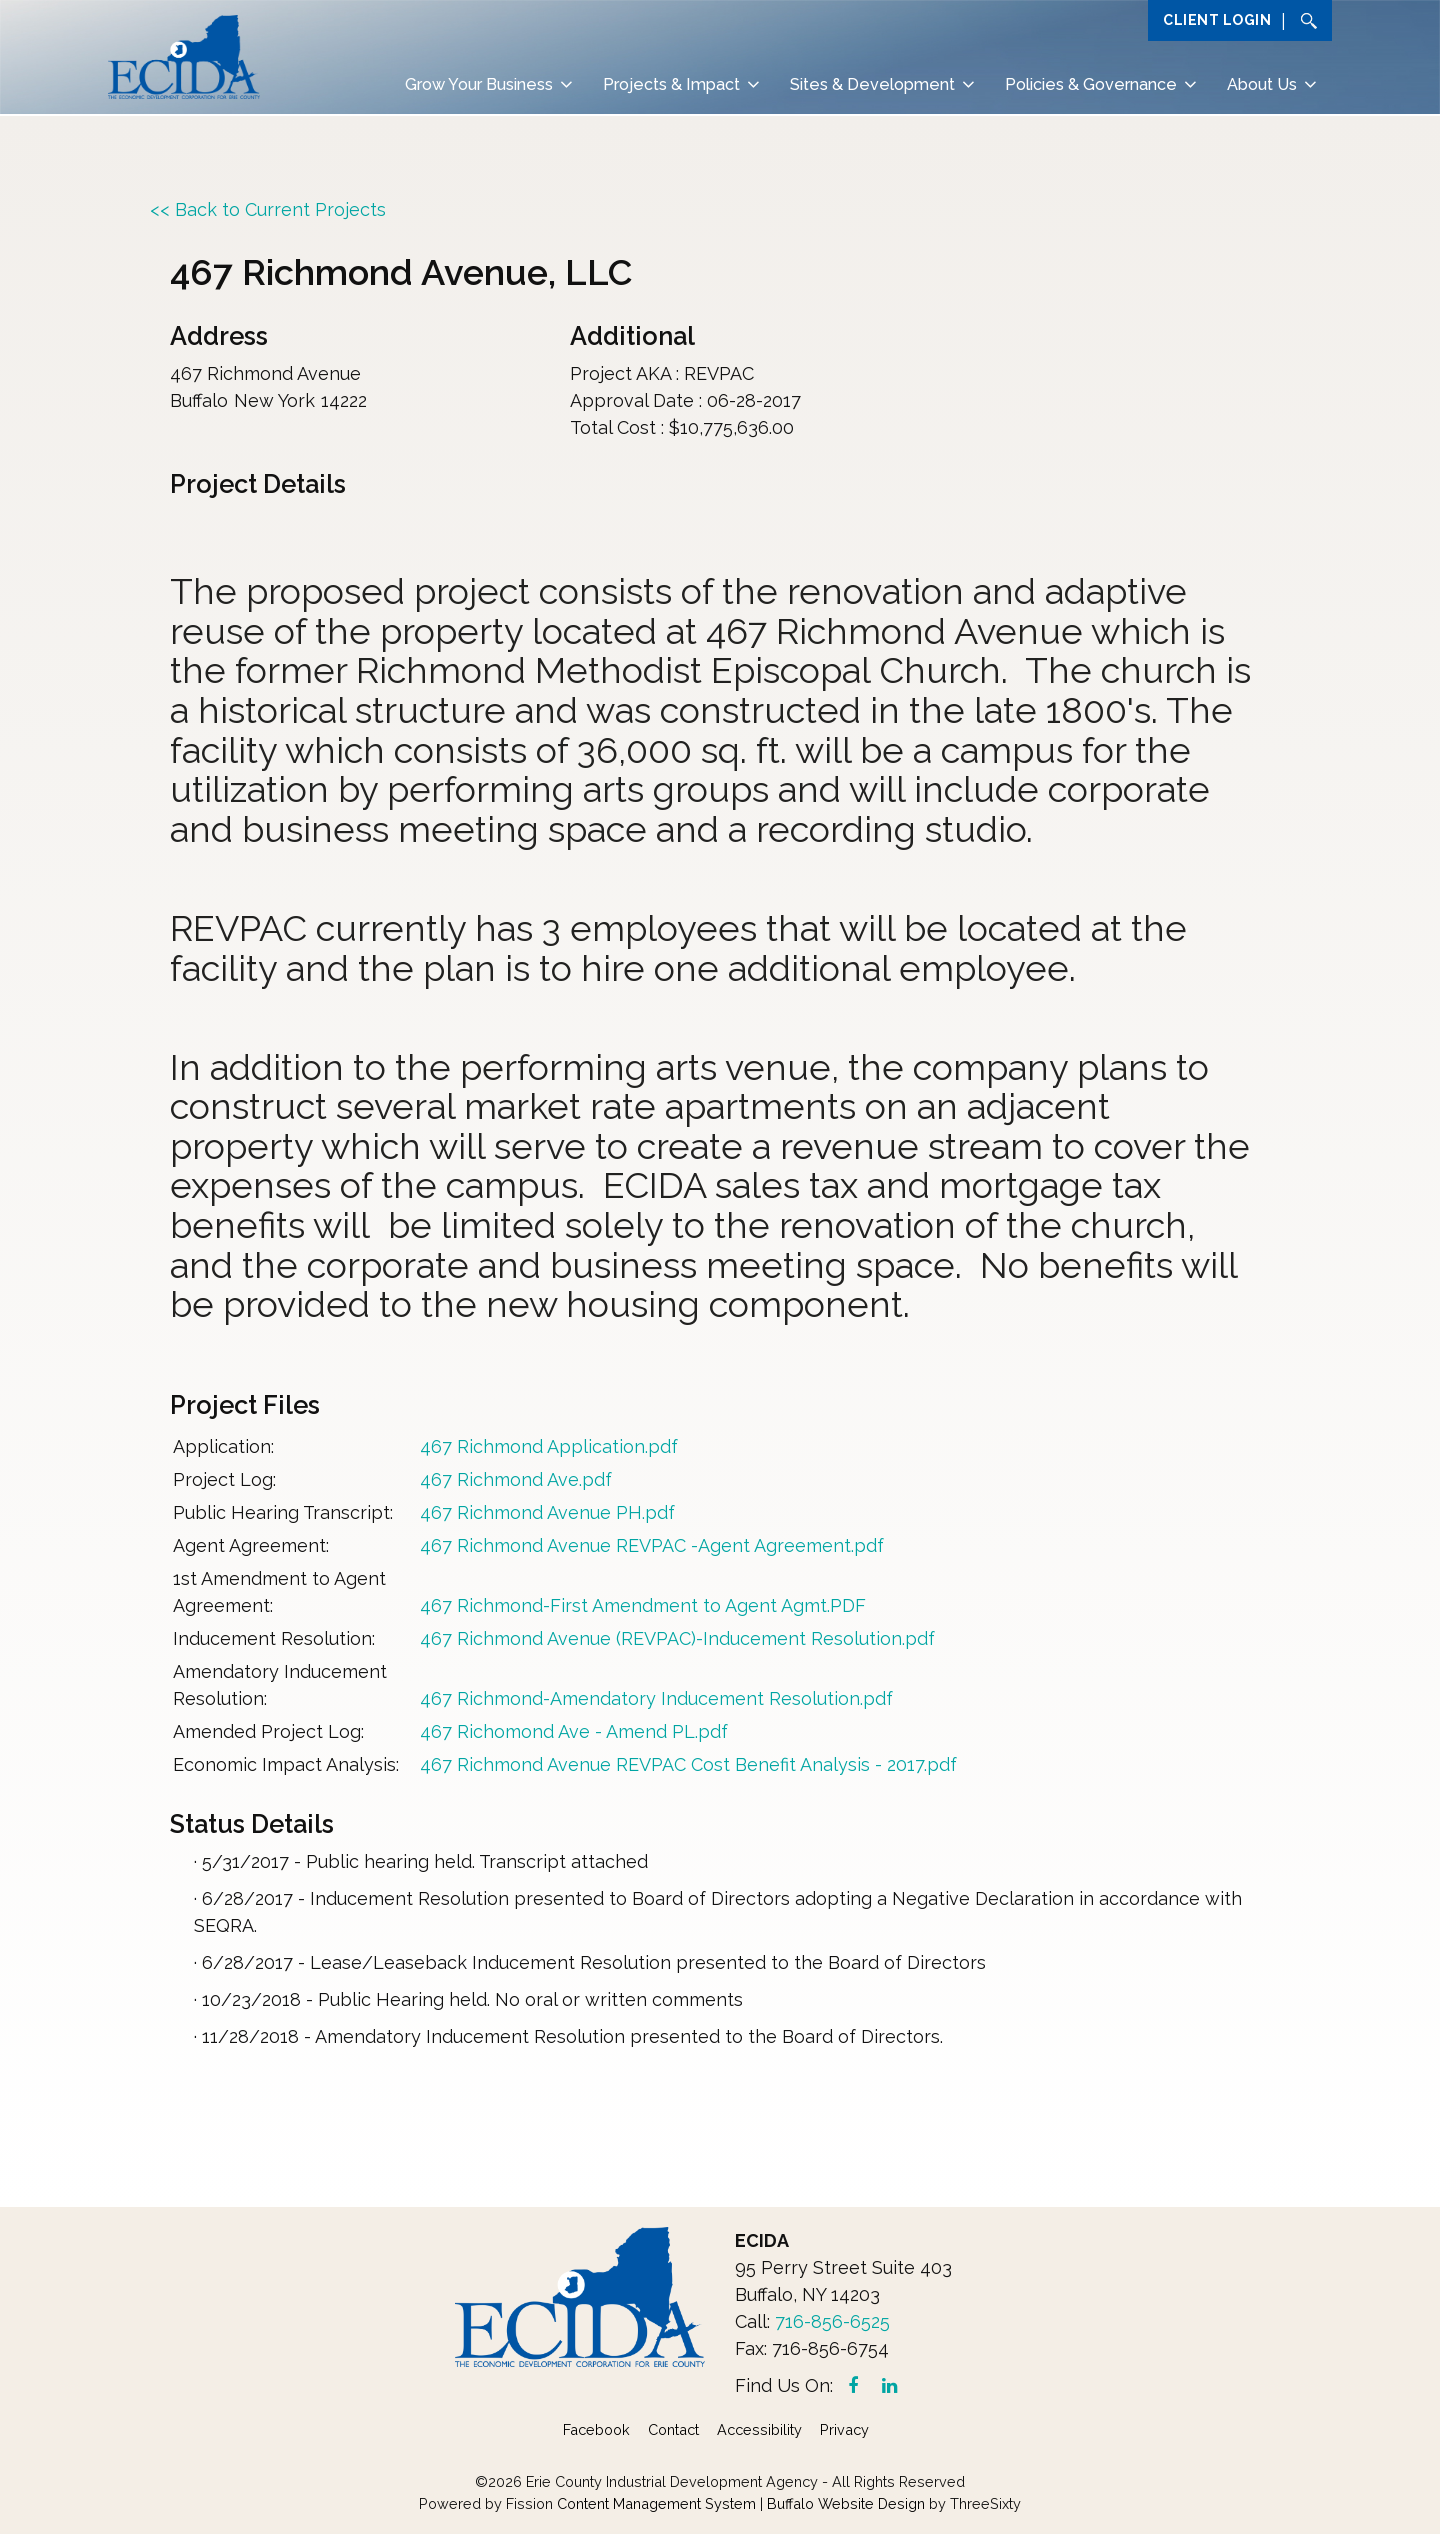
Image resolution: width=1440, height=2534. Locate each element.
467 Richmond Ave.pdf (516, 1479)
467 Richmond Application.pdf (549, 1446)
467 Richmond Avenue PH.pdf (547, 1512)
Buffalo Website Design (846, 2503)
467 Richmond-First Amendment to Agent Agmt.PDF (643, 1605)
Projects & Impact (671, 85)
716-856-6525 (832, 2321)
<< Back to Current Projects (268, 209)
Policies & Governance (1091, 85)
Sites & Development (872, 85)
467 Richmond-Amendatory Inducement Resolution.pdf (656, 1698)
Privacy (844, 2429)
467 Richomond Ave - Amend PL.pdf (574, 1731)
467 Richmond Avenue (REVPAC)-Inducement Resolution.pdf (677, 1638)
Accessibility (759, 2429)
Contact (673, 2429)
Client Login (1217, 20)
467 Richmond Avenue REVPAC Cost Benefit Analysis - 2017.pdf (688, 1764)
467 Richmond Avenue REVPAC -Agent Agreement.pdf (652, 1545)
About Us (1262, 85)
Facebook (596, 2429)
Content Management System (656, 2503)
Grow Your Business (479, 85)
